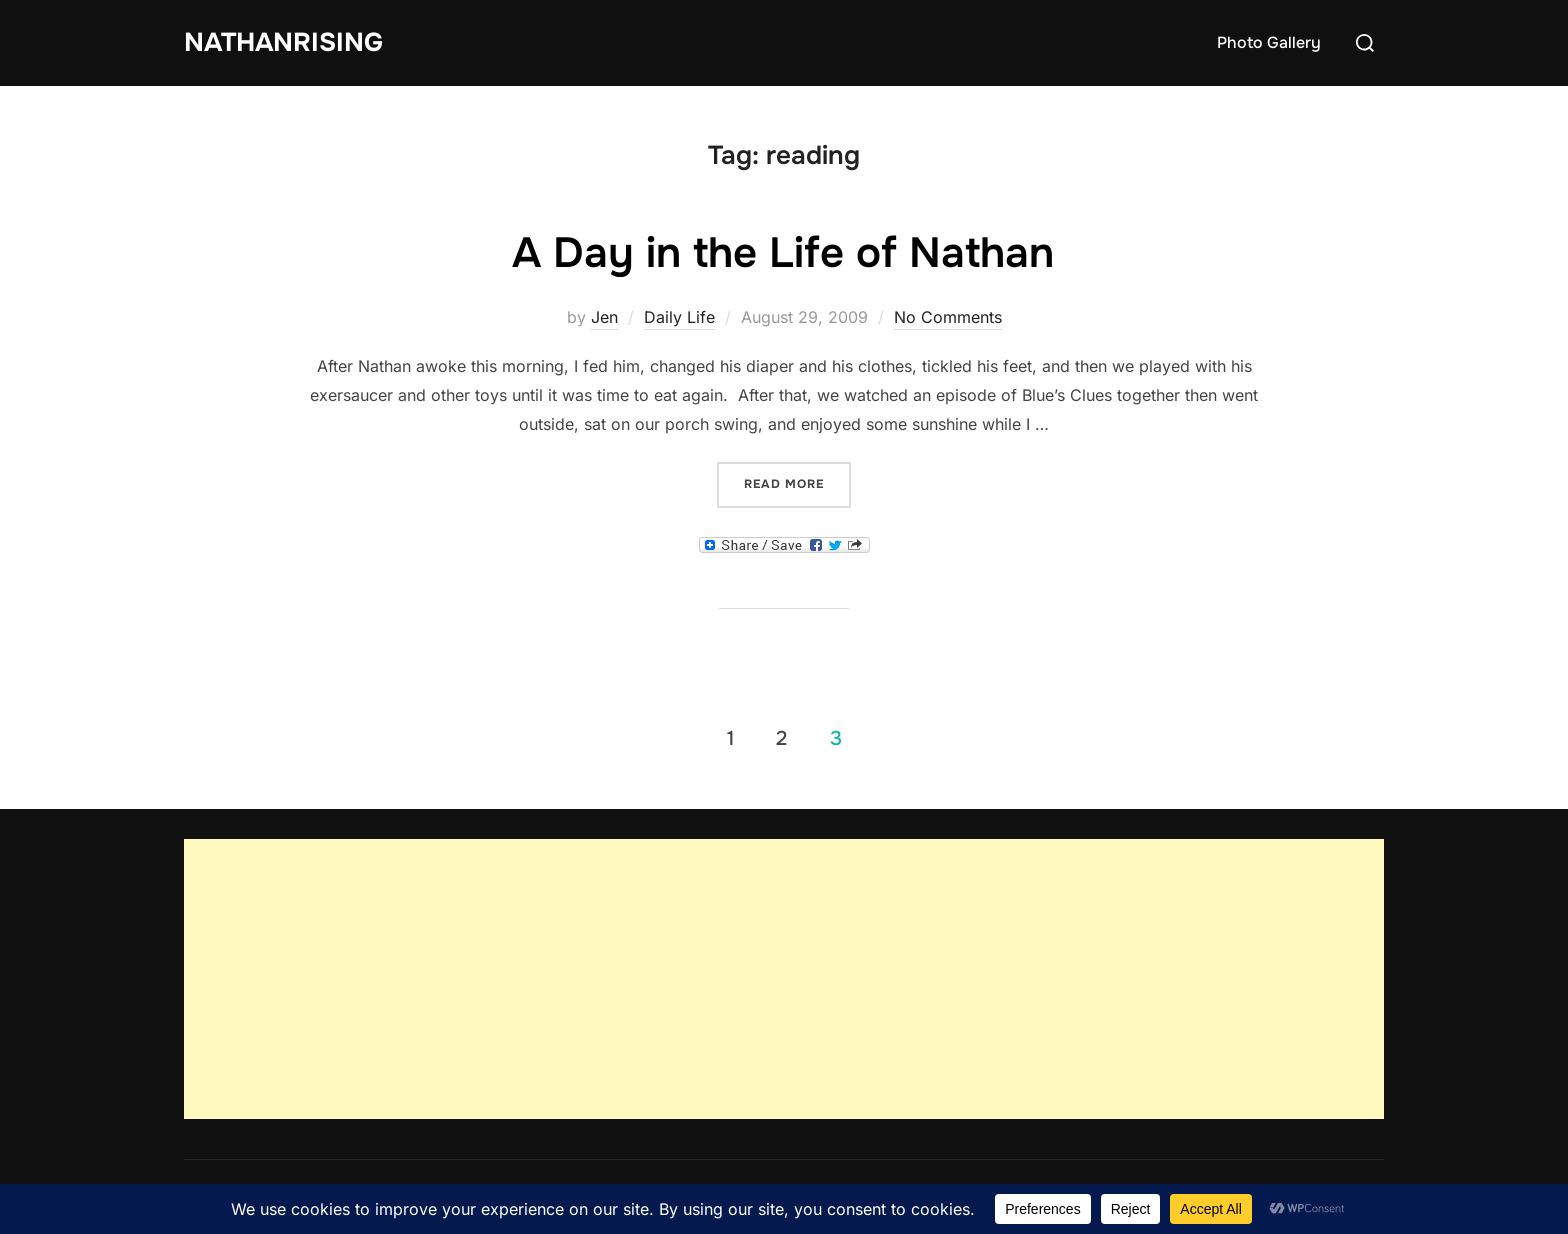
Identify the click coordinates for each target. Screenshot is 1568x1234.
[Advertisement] (784, 979)
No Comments (948, 317)
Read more (797, 482)
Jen (604, 317)
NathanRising (283, 42)
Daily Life (679, 317)
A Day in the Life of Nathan (783, 253)
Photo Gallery (1269, 42)
